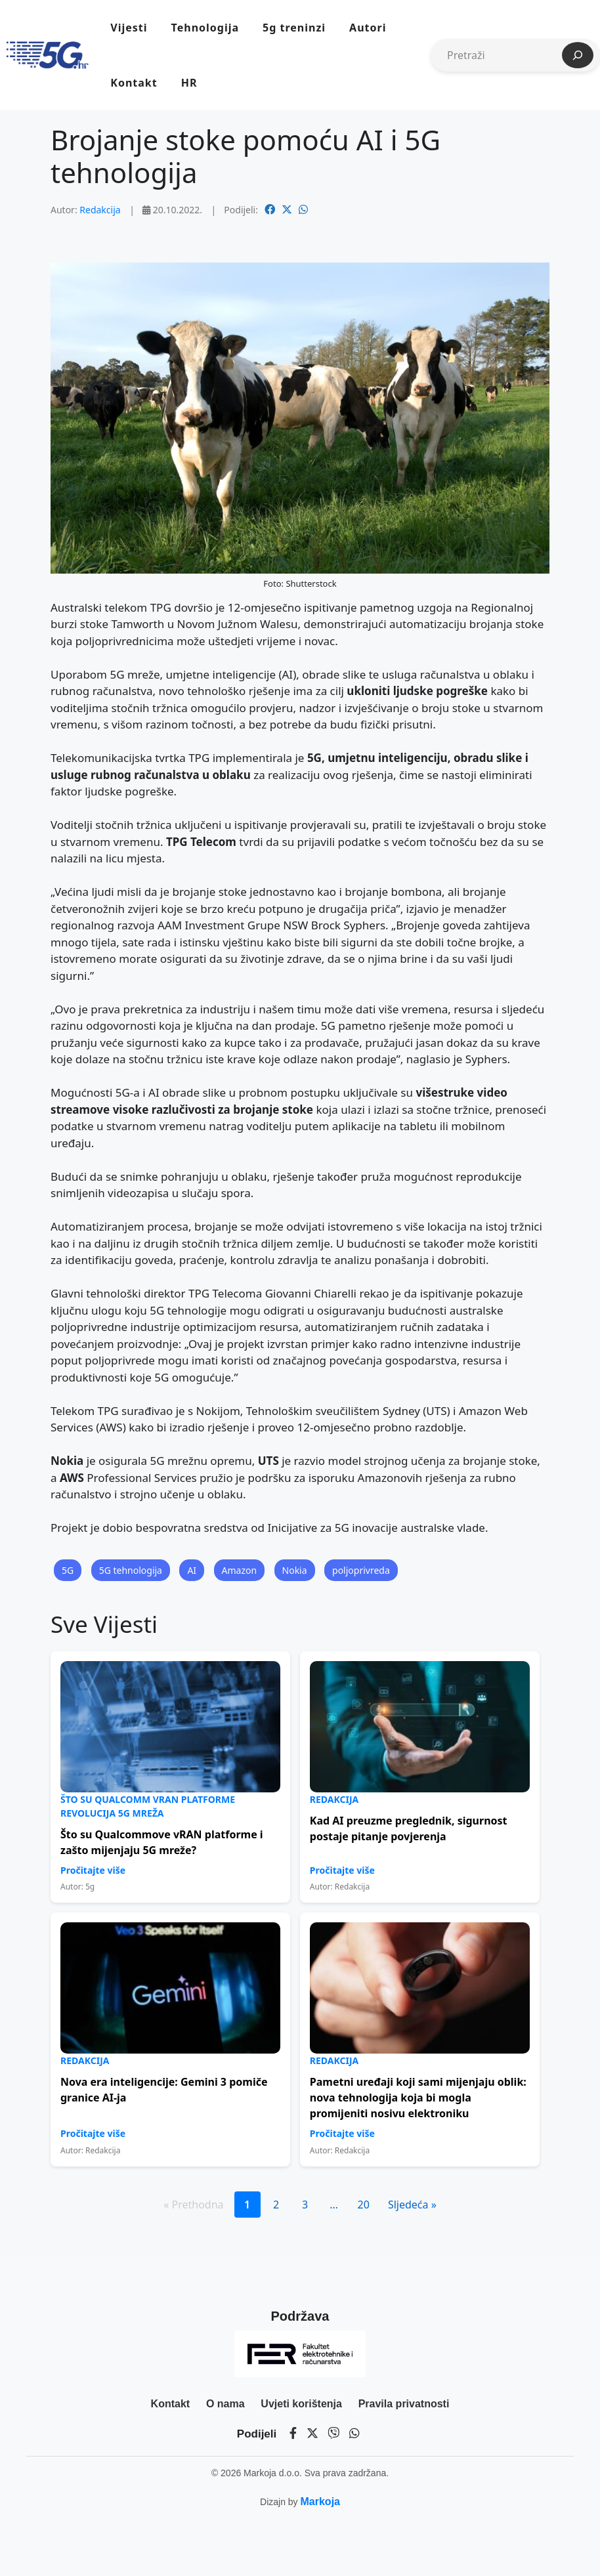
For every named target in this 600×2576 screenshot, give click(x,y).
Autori (367, 27)
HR (189, 82)
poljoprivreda (361, 1570)
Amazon (239, 1570)
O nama (225, 2403)
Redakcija (99, 209)
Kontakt (133, 82)
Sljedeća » (412, 2204)
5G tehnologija (130, 1570)
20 (364, 2204)
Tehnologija (205, 27)
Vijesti (128, 27)
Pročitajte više (92, 1870)
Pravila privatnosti (404, 2403)
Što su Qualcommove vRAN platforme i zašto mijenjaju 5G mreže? (161, 1842)
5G (68, 1570)
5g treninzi (294, 27)
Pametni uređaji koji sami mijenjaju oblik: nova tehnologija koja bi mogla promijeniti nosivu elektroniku (418, 2098)
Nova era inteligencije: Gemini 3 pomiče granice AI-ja (164, 2090)
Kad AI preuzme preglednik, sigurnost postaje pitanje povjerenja (408, 1828)
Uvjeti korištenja (301, 2403)
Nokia (294, 1570)
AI (191, 1570)
